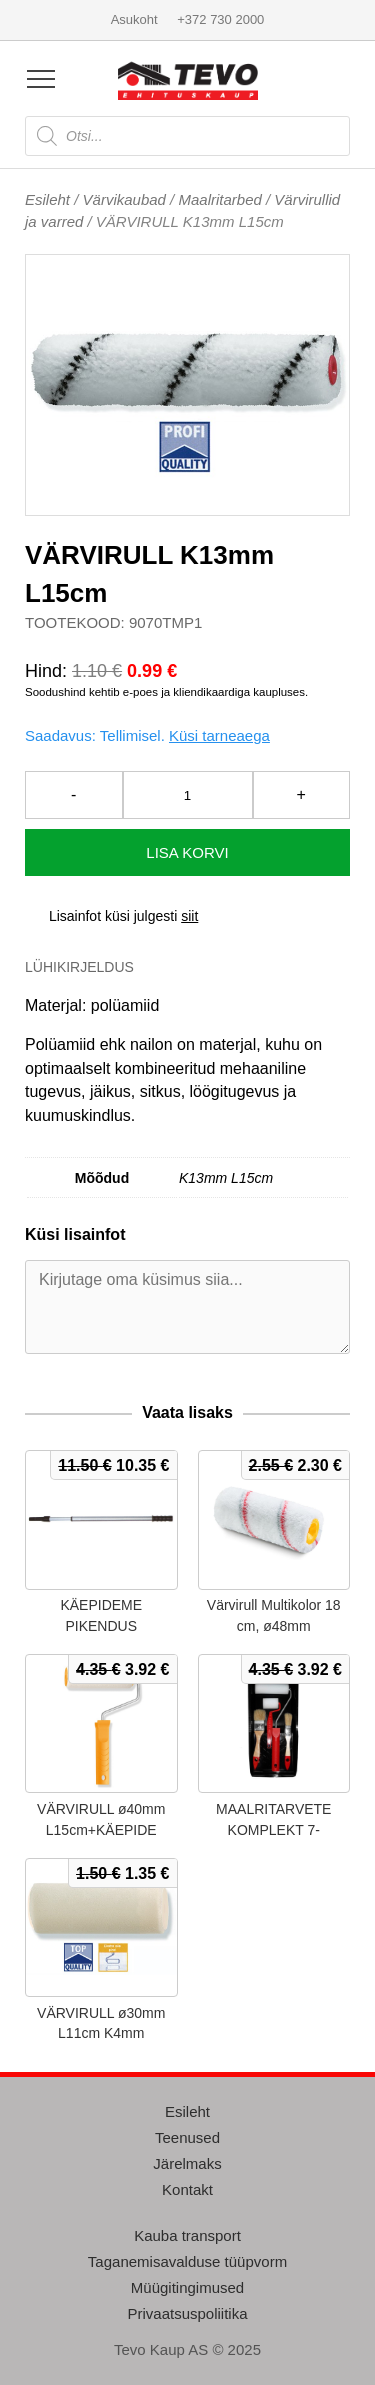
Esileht (47, 199)
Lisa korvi (187, 852)
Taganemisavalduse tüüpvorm (187, 2261)
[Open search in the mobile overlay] (187, 136)
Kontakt (187, 2189)
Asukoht (134, 19)
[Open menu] (41, 79)
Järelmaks (187, 2163)
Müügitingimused (187, 2287)
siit (189, 916)
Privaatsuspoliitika (187, 2313)
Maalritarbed (219, 199)
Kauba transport (187, 2235)
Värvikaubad (124, 199)
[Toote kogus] (188, 795)
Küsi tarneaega (219, 735)
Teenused (187, 2137)
